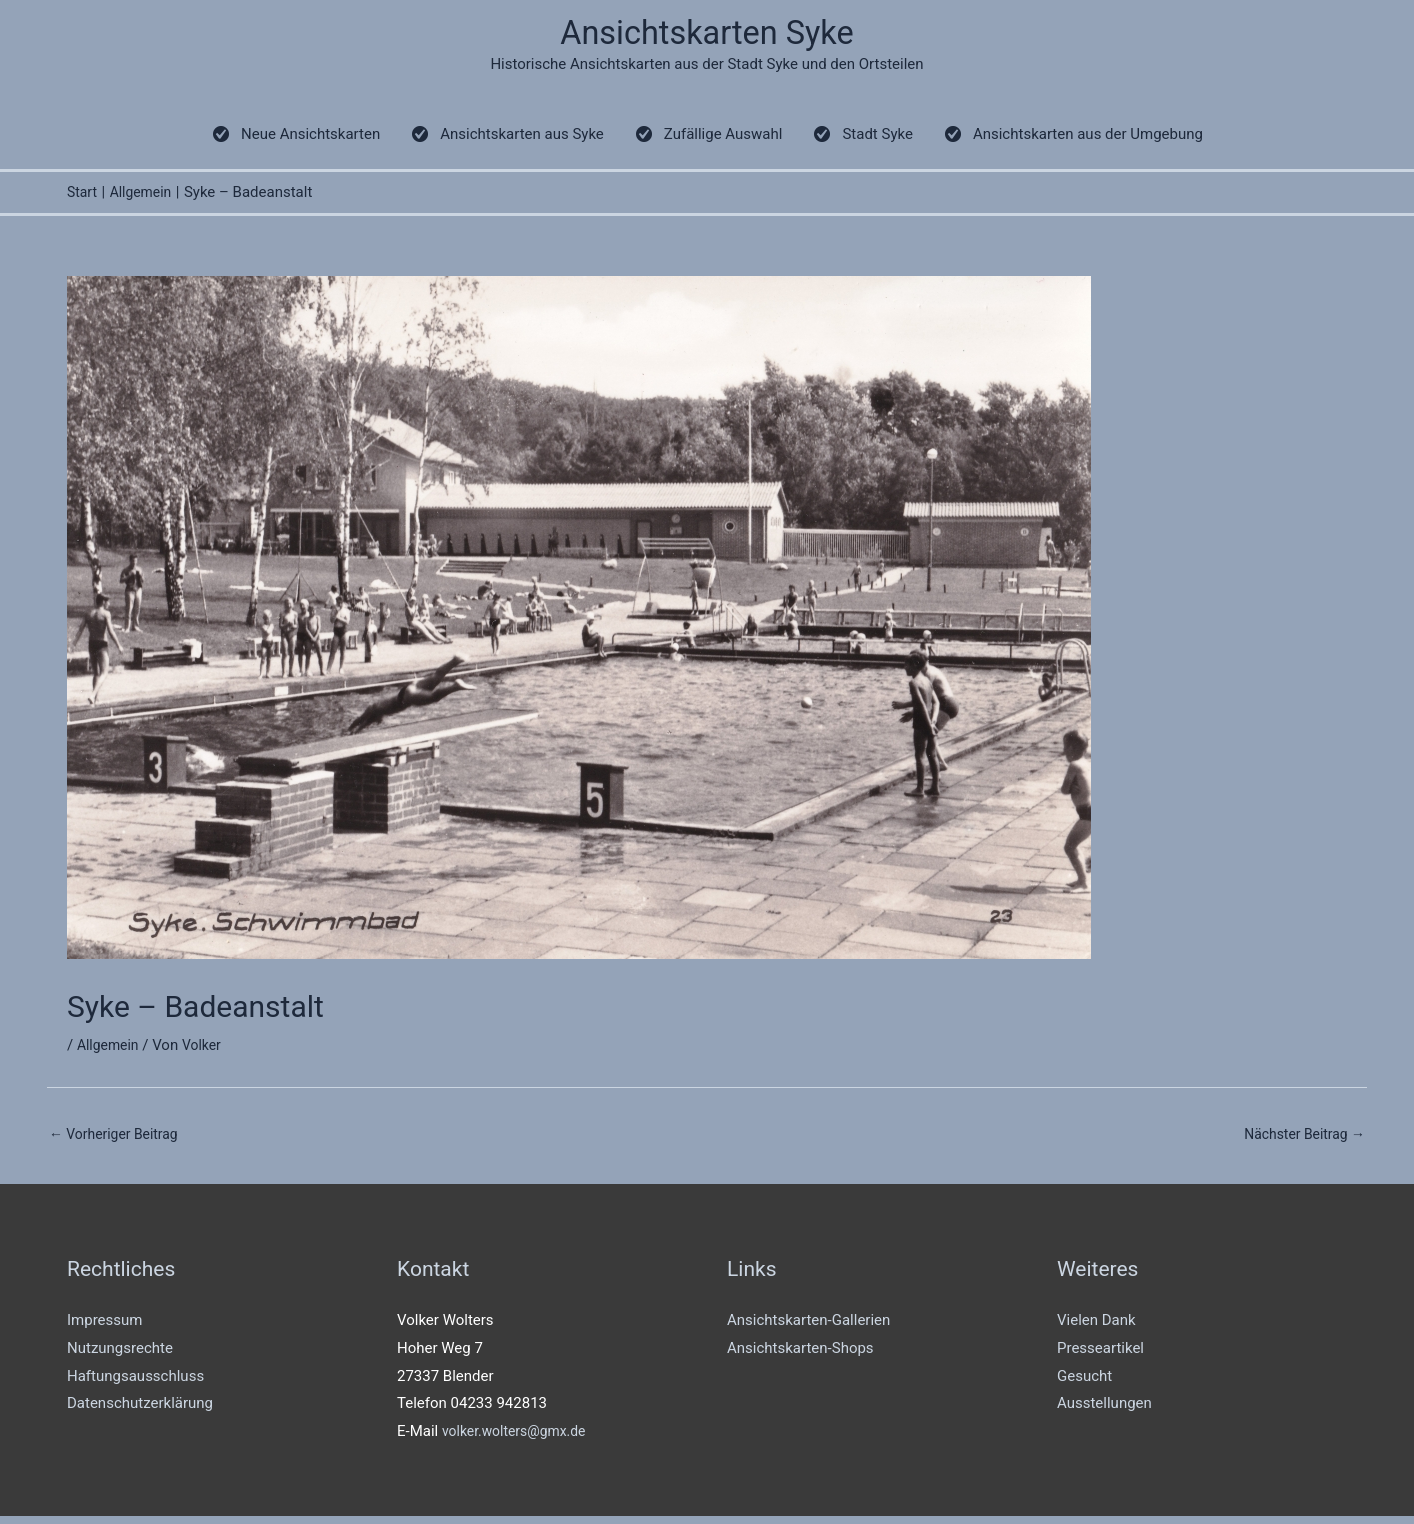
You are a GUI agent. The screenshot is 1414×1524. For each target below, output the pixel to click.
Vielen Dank (1096, 1328)
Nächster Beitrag (1300, 1140)
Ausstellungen (1104, 1411)
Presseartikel (1100, 1356)
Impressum (104, 1328)
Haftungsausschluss (135, 1383)
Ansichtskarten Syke (707, 35)
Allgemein (110, 1051)
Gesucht (1084, 1383)
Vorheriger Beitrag (118, 1140)
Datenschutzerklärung (140, 1411)
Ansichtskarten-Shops (800, 1356)
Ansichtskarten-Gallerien (808, 1328)
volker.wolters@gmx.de (519, 1439)
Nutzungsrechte (120, 1356)
